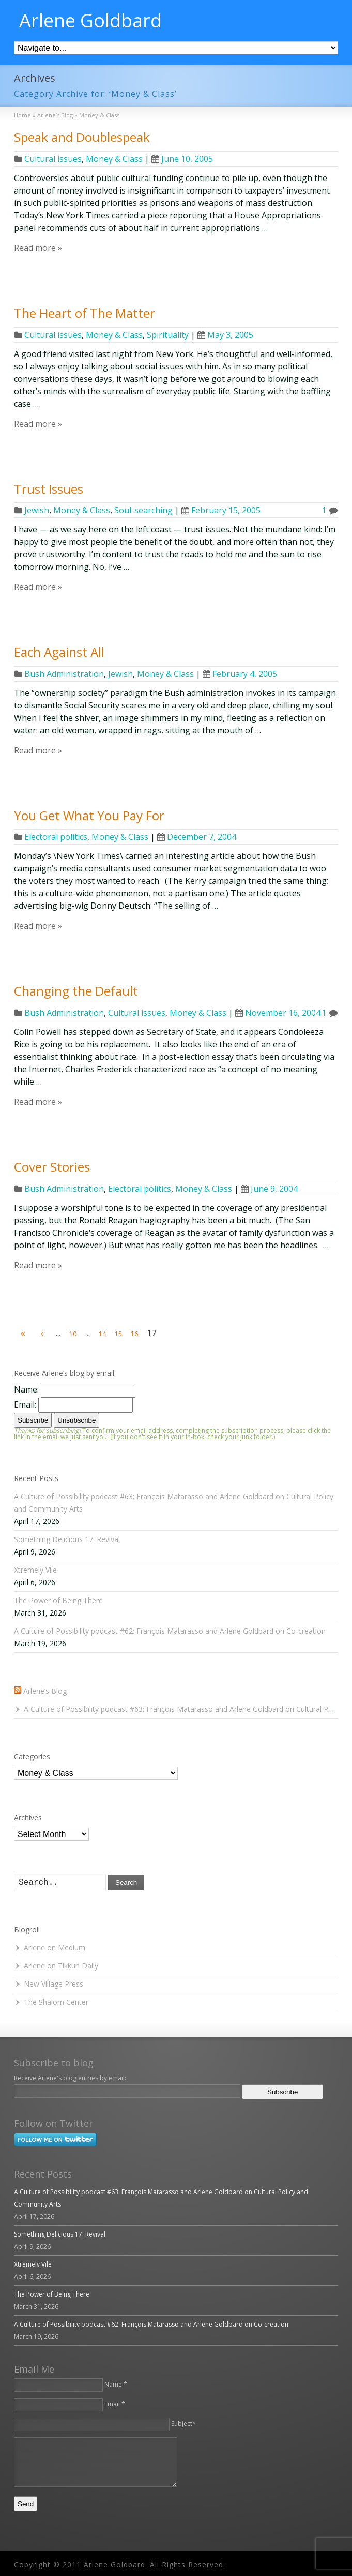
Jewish (36, 510)
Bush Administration (64, 673)
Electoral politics (55, 836)
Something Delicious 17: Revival (67, 1539)
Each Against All (59, 651)
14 (102, 1333)
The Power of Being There (58, 1600)
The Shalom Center (56, 2002)
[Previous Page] (42, 1333)
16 (134, 1333)
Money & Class (114, 159)
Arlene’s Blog (45, 1691)
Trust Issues (48, 488)
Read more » (38, 248)
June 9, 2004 (269, 1188)
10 (72, 1333)
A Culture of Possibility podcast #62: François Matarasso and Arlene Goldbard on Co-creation (170, 1631)
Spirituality (168, 334)
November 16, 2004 (277, 1012)
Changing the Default (76, 990)
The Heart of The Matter (84, 312)
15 (118, 1333)
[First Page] (23, 1333)
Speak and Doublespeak (82, 136)
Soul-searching (143, 510)
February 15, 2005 (221, 510)
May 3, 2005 (225, 334)
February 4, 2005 (240, 673)
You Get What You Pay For (89, 815)
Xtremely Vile (35, 1570)
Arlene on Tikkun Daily (61, 1966)
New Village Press (53, 1984)
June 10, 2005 (182, 159)
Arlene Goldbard (90, 20)
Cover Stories (52, 1166)
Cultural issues (53, 159)
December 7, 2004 (196, 836)
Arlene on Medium (54, 1947)
